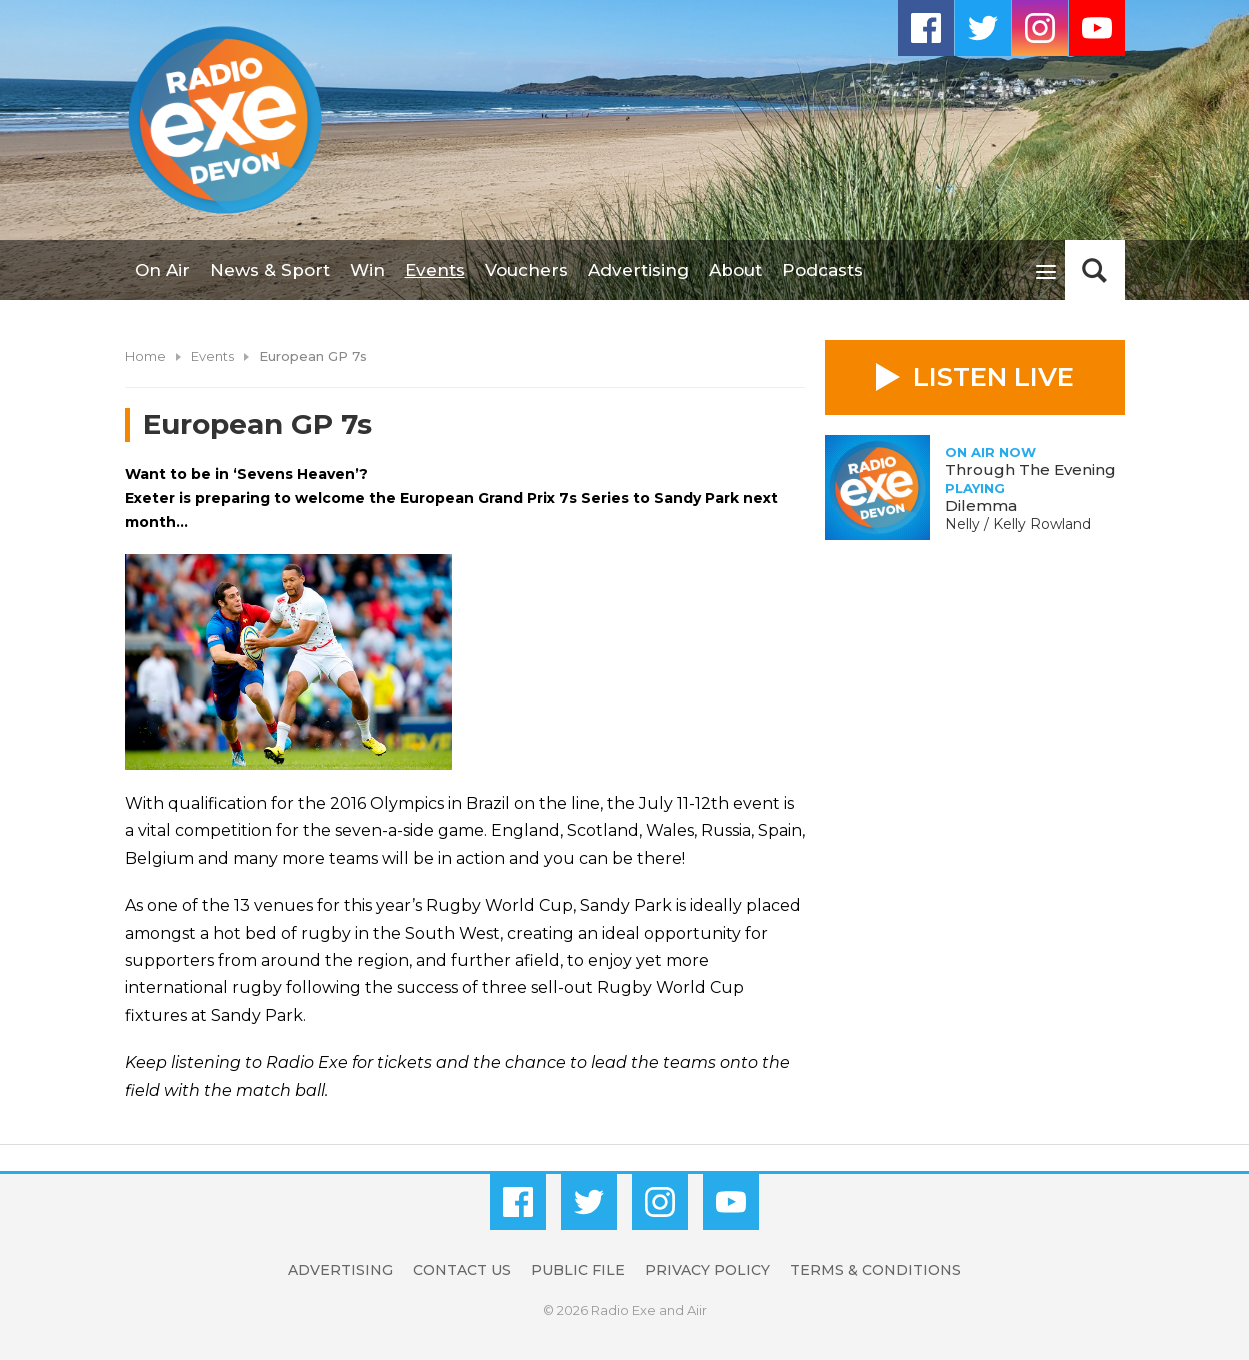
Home (145, 356)
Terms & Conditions (875, 1270)
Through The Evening (1030, 469)
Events (435, 270)
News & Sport (270, 270)
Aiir (697, 1310)
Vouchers (526, 270)
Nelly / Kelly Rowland (1018, 524)
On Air (162, 270)
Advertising (638, 270)
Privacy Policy (707, 1270)
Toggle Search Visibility (1095, 270)
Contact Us (462, 1270)
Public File (578, 1270)
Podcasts (822, 270)
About (735, 270)
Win (367, 270)
